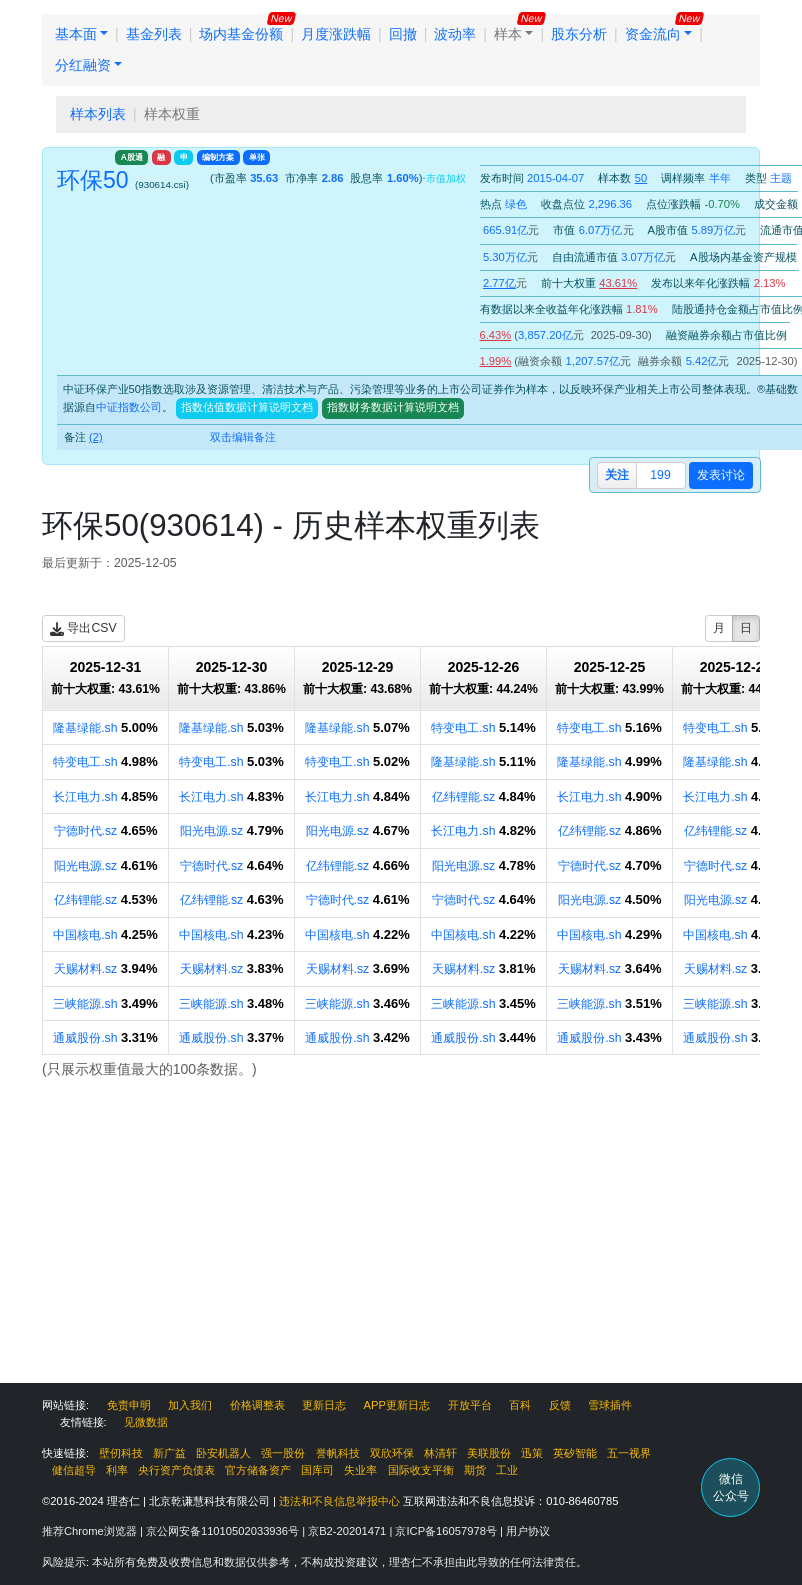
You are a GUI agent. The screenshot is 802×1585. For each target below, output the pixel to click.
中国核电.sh (85, 935)
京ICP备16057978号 (447, 1531)
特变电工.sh (463, 728)
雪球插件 (610, 1405)
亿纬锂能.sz (464, 797)
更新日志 (324, 1405)
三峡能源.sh (85, 1004)
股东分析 (579, 34)
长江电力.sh (85, 797)
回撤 (403, 34)
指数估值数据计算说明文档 (247, 407)
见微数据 (146, 1422)
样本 (508, 34)
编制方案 (218, 157)
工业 (507, 1470)
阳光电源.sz (212, 831)
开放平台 (470, 1405)
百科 (520, 1405)
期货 (475, 1470)
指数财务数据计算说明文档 (393, 407)
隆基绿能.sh (85, 728)
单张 (257, 157)
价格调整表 (257, 1405)
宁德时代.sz (86, 831)
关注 (617, 475)
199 (660, 475)
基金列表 (154, 34)
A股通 (132, 157)
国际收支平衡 (421, 1470)
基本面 (76, 34)
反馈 (560, 1405)
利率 (117, 1470)
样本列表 (98, 114)
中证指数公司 (129, 407)
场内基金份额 (241, 34)
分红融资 (83, 65)
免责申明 (129, 1405)
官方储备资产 (258, 1470)
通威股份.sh (85, 1038)
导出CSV (83, 628)
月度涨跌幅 (336, 34)
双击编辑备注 (243, 437)
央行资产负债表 (176, 1470)
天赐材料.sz (86, 969)
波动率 (455, 34)
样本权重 (172, 114)
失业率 (360, 1470)
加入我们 (190, 1405)
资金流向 (653, 34)
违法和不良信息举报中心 (339, 1501)
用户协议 (528, 1531)
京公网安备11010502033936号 (224, 1531)
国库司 (317, 1470)
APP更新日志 (397, 1405)
